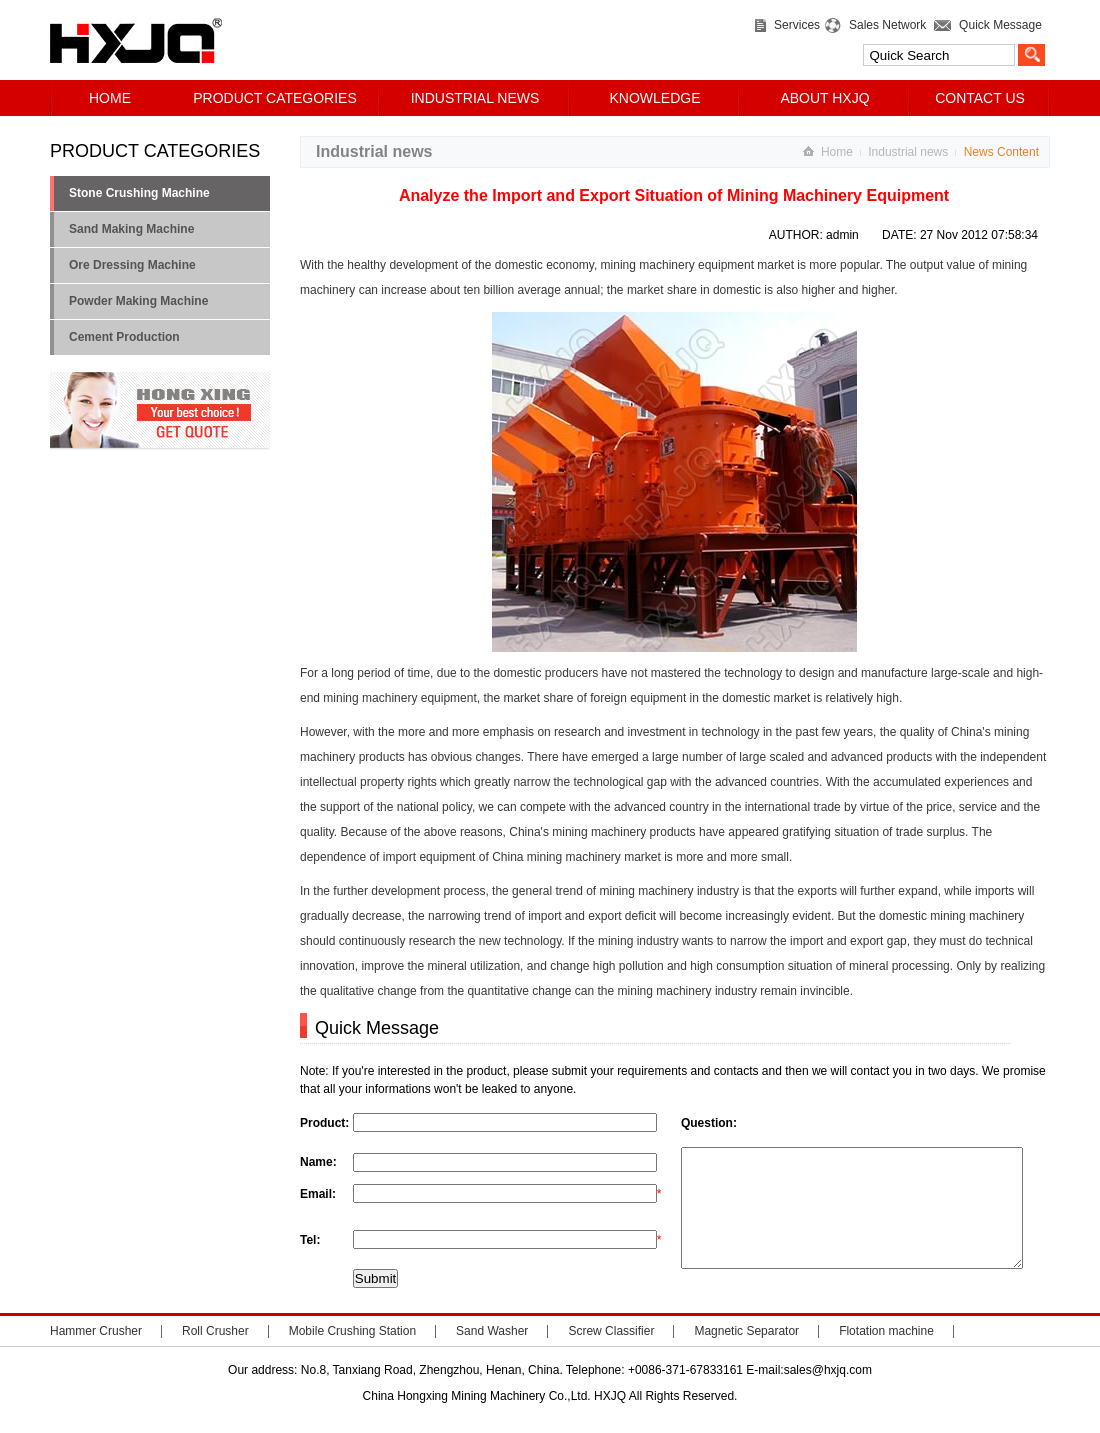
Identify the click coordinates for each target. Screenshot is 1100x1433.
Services (793, 25)
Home (837, 152)
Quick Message (996, 25)
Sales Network (884, 25)
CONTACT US (980, 98)
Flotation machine (886, 1355)
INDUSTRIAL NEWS (475, 98)
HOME (110, 98)
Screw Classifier (611, 1355)
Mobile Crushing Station (352, 1355)
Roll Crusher (215, 1355)
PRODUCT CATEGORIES (275, 98)
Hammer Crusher (96, 1355)
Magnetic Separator (746, 1355)
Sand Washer (492, 1355)
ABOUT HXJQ (824, 98)
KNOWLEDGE (654, 98)
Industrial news (908, 152)
